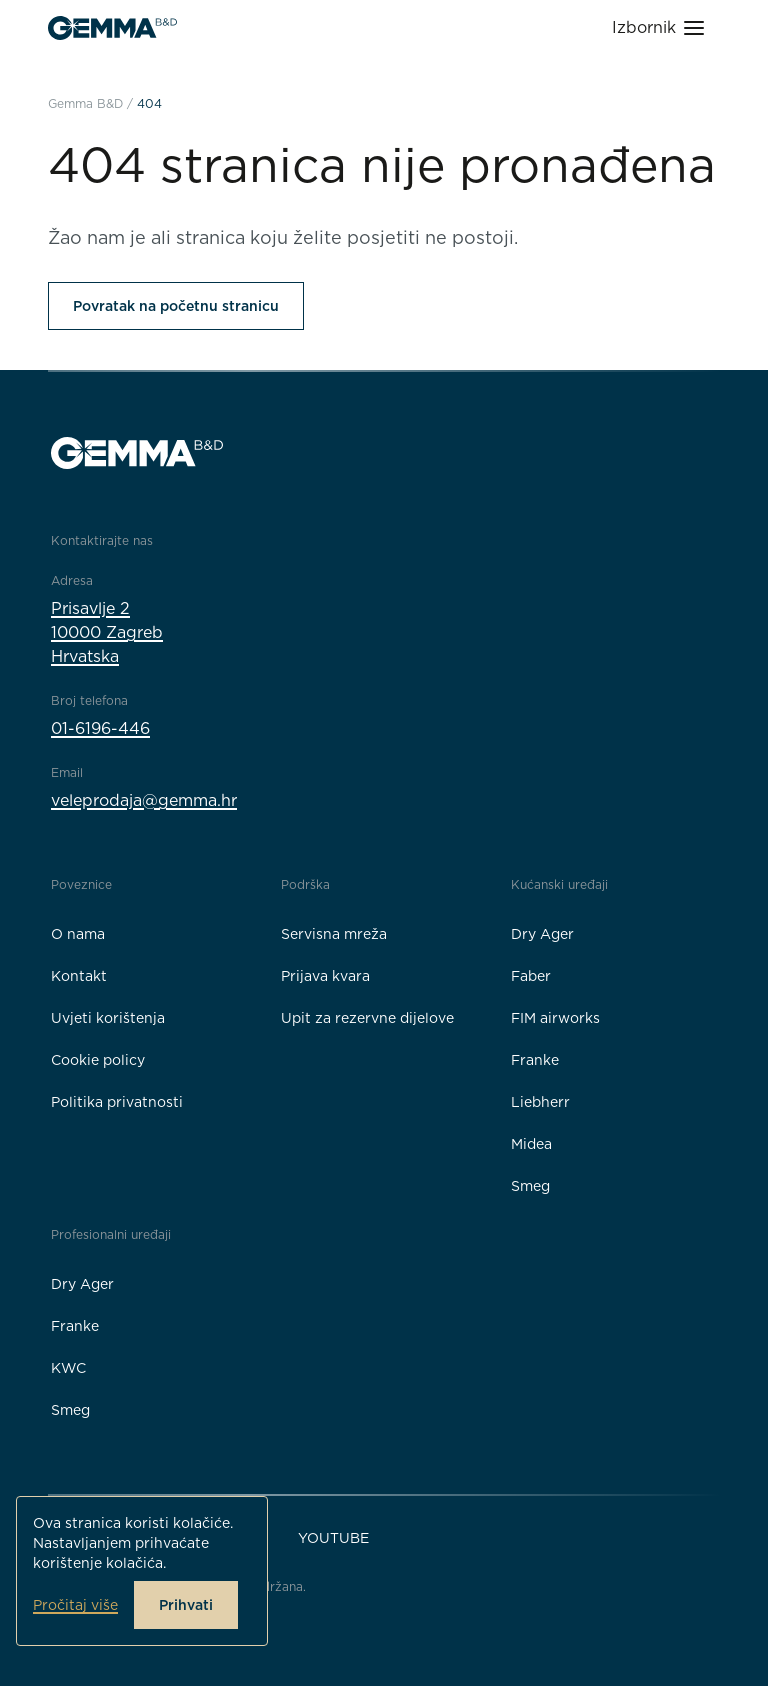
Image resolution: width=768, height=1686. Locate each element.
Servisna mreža (334, 934)
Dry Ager (542, 934)
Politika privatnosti (117, 1102)
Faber (531, 976)
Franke (535, 1060)
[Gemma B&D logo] (112, 28)
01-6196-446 (100, 728)
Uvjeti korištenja (108, 1018)
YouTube (333, 1538)
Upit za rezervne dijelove (367, 1018)
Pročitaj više (75, 1605)
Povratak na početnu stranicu (176, 306)
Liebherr (540, 1102)
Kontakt (79, 976)
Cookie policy (98, 1060)
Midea (531, 1144)
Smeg (530, 1186)
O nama (78, 934)
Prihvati (186, 1605)
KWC (68, 1368)
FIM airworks (555, 1018)
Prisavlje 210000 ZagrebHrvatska (107, 632)
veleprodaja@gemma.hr (144, 800)
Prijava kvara (325, 976)
